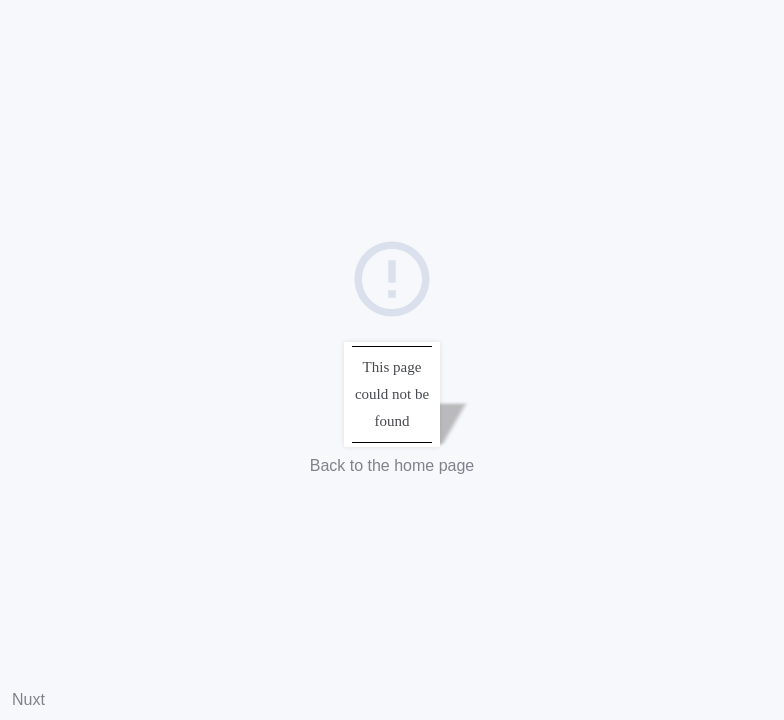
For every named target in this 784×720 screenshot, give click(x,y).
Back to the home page (392, 465)
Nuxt (28, 699)
